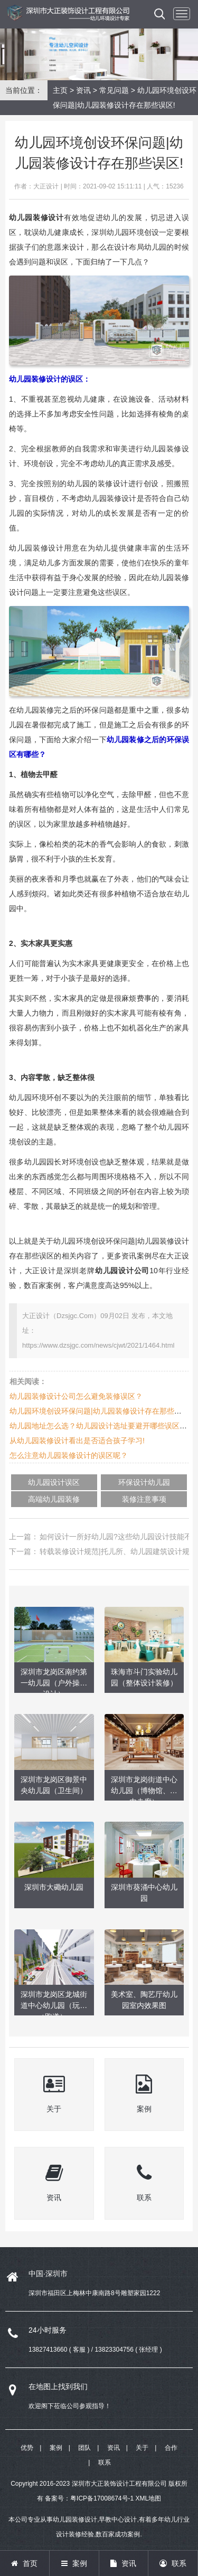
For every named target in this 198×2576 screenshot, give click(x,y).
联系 (104, 2462)
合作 (171, 2447)
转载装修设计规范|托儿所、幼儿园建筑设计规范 (118, 1551)
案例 (56, 2447)
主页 (60, 90)
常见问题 (114, 90)
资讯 (83, 90)
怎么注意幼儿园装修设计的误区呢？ (69, 1455)
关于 (142, 2447)
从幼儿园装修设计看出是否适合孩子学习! (77, 1440)
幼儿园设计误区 (54, 1482)
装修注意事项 (144, 1499)
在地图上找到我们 (58, 2386)
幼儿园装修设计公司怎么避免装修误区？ (76, 1396)
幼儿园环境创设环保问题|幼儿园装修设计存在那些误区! (100, 1411)
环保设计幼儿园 (144, 1482)
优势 (27, 2447)
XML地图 (149, 2498)
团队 (84, 2447)
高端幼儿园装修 (54, 1499)
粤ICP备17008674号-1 (102, 2498)
